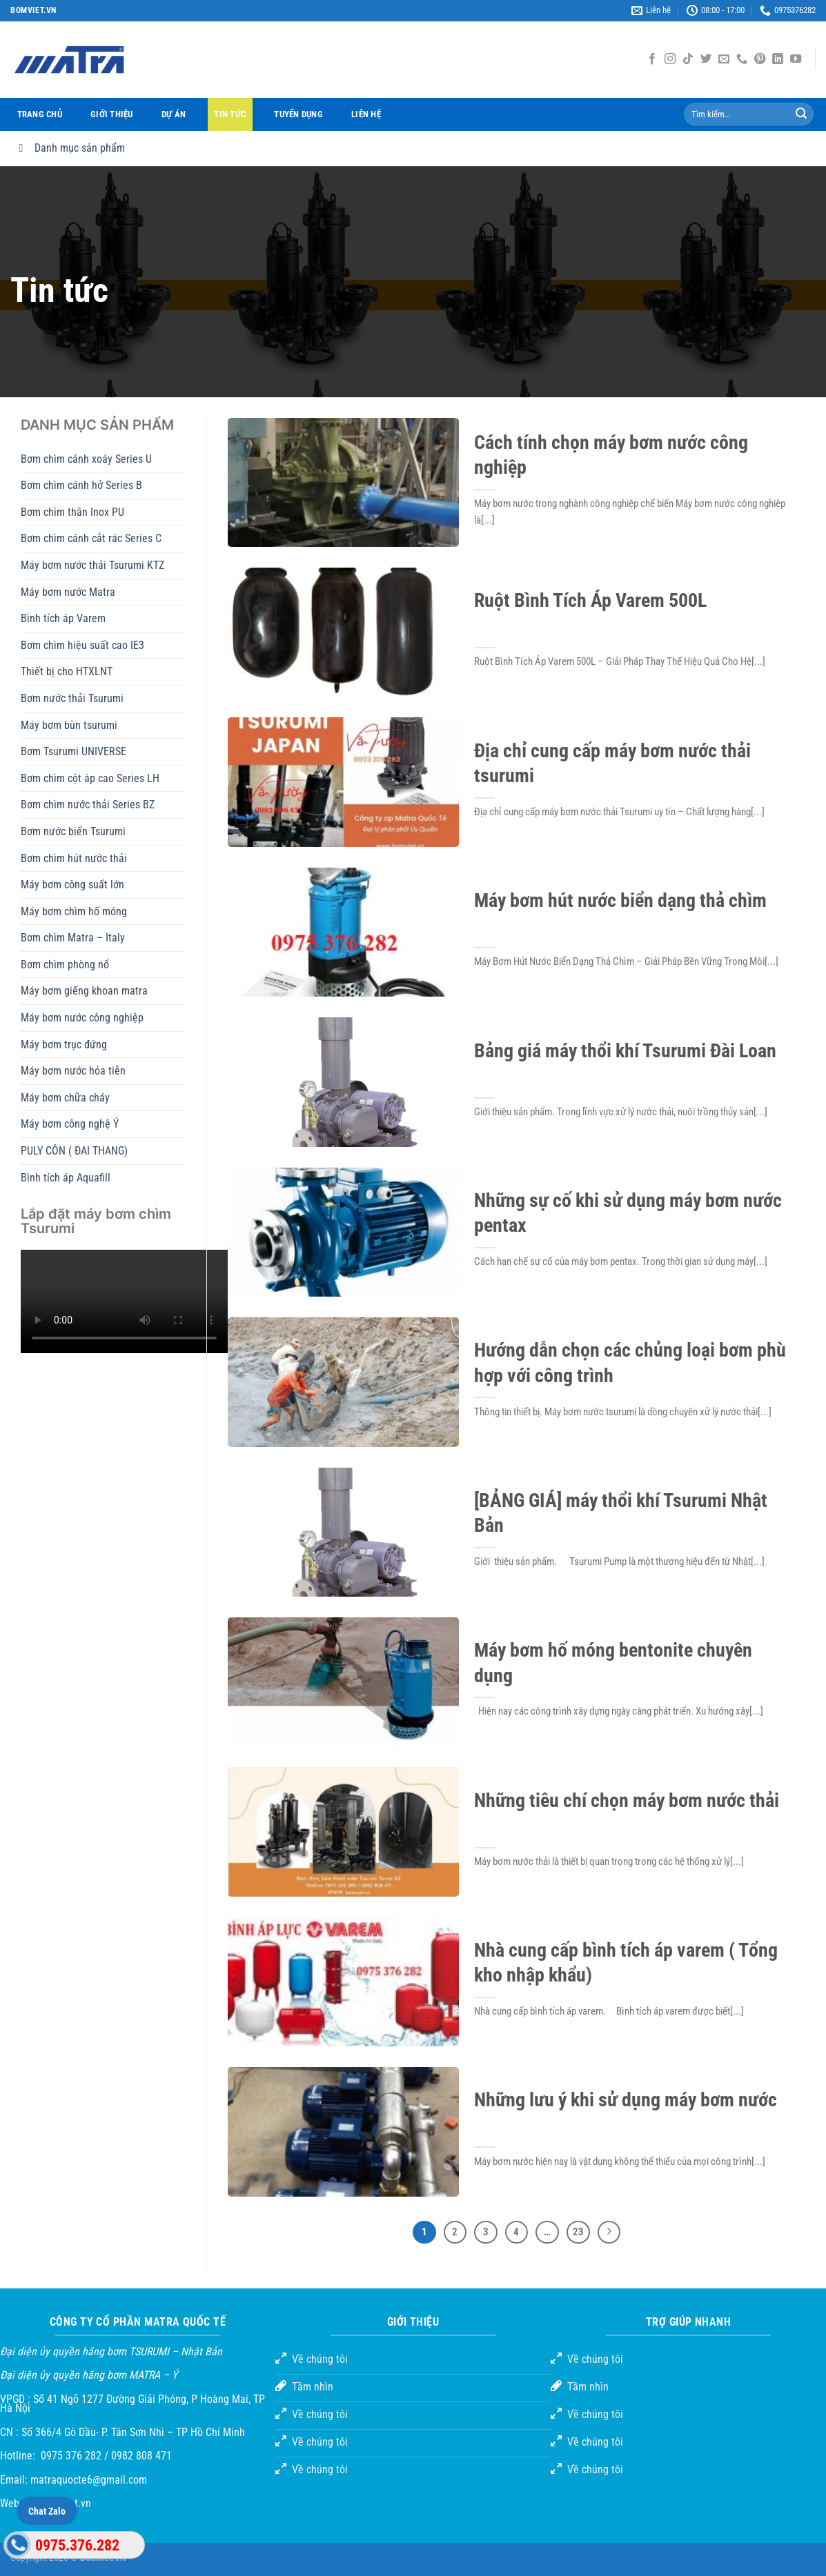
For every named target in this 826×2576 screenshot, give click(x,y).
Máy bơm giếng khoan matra (84, 990)
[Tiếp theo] (609, 2232)
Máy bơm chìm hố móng (74, 911)
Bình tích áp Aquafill (65, 1177)
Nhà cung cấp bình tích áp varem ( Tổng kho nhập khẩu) (626, 1962)
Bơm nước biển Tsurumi (73, 831)
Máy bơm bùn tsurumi (69, 725)
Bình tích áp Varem (63, 618)
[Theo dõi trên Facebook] (652, 59)
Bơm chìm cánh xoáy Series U (86, 459)
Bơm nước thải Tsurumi (72, 698)
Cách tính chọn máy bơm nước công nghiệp (611, 455)
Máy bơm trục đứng (64, 1044)
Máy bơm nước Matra (68, 592)
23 (578, 2232)
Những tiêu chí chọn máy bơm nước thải (626, 1800)
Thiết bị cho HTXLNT (66, 671)
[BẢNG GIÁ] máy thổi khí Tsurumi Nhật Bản (620, 1513)
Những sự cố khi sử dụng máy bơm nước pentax (628, 1213)
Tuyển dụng (298, 114)
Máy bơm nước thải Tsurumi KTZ (92, 565)
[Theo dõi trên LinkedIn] (777, 59)
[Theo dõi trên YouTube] (795, 59)
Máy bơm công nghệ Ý (70, 1123)
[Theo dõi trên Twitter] (705, 59)
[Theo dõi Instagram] (670, 59)
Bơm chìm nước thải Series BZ (88, 804)
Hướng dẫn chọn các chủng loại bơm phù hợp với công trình (630, 1362)
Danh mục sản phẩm (69, 147)
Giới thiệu (111, 114)
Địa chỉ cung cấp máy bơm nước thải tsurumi (612, 763)
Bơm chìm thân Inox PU (72, 512)
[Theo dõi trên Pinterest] (759, 59)
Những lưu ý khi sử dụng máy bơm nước (625, 2099)
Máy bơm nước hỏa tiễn (73, 1070)
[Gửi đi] (801, 114)
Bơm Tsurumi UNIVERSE (73, 751)
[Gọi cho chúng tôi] (741, 59)
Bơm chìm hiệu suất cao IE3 (82, 645)
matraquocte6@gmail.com (88, 2479)
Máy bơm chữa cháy (65, 1097)
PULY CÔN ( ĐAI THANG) (74, 1150)
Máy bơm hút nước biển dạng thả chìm (620, 900)
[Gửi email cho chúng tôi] (723, 59)
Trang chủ (39, 114)
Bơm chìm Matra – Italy (73, 937)
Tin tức (230, 114)
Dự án (173, 114)
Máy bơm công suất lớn (72, 884)
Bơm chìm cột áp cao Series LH (90, 778)
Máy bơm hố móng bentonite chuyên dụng (613, 1662)
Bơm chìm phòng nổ (65, 964)
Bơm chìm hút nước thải (74, 858)
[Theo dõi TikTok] (688, 59)
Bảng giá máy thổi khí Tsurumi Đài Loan (625, 1050)
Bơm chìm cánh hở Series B (81, 485)
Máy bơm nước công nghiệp (82, 1017)
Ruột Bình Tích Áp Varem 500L (590, 600)
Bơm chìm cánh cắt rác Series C (91, 538)
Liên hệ (366, 114)
